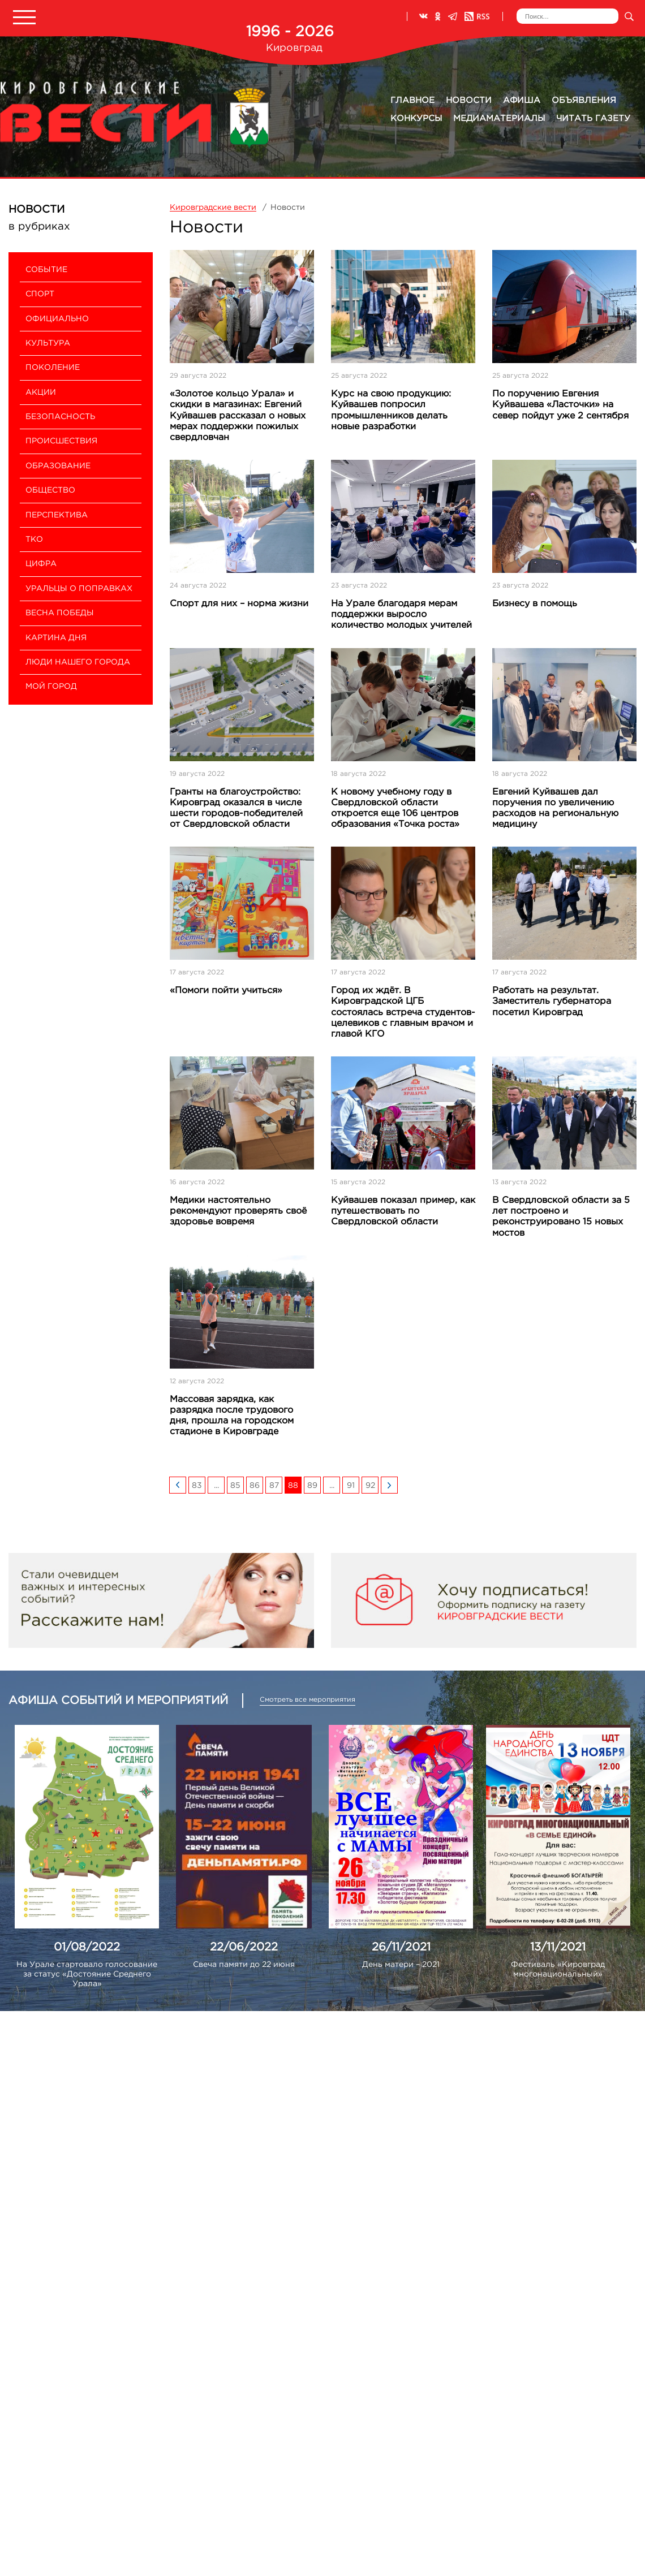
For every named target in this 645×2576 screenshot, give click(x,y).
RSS (477, 16)
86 (255, 1485)
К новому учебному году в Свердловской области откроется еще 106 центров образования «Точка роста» (395, 808)
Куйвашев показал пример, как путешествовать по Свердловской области (403, 1211)
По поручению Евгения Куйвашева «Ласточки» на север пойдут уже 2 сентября (560, 405)
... (216, 1485)
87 (274, 1485)
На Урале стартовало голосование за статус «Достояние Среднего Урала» (86, 1974)
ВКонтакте (423, 16)
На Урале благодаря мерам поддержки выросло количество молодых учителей (401, 614)
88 (293, 1485)
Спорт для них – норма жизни (239, 603)
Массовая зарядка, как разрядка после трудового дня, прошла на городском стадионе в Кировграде (232, 1415)
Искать (629, 16)
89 (312, 1485)
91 (351, 1485)
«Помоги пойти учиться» (226, 990)
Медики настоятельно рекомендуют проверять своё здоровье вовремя (238, 1211)
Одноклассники (437, 16)
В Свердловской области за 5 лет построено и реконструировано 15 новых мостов (561, 1216)
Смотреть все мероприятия (307, 1700)
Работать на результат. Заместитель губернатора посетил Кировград (551, 1001)
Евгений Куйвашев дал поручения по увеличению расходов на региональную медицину (555, 808)
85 (235, 1485)
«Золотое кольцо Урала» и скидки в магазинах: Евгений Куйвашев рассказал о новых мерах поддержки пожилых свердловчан (238, 416)
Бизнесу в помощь (534, 603)
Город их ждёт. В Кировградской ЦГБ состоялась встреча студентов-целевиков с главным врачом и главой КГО (403, 1012)
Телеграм (452, 16)
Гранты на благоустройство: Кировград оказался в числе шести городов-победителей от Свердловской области (236, 808)
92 (370, 1485)
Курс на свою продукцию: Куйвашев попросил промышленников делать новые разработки (391, 410)
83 (197, 1485)
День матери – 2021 (401, 1964)
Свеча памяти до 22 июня (244, 1964)
